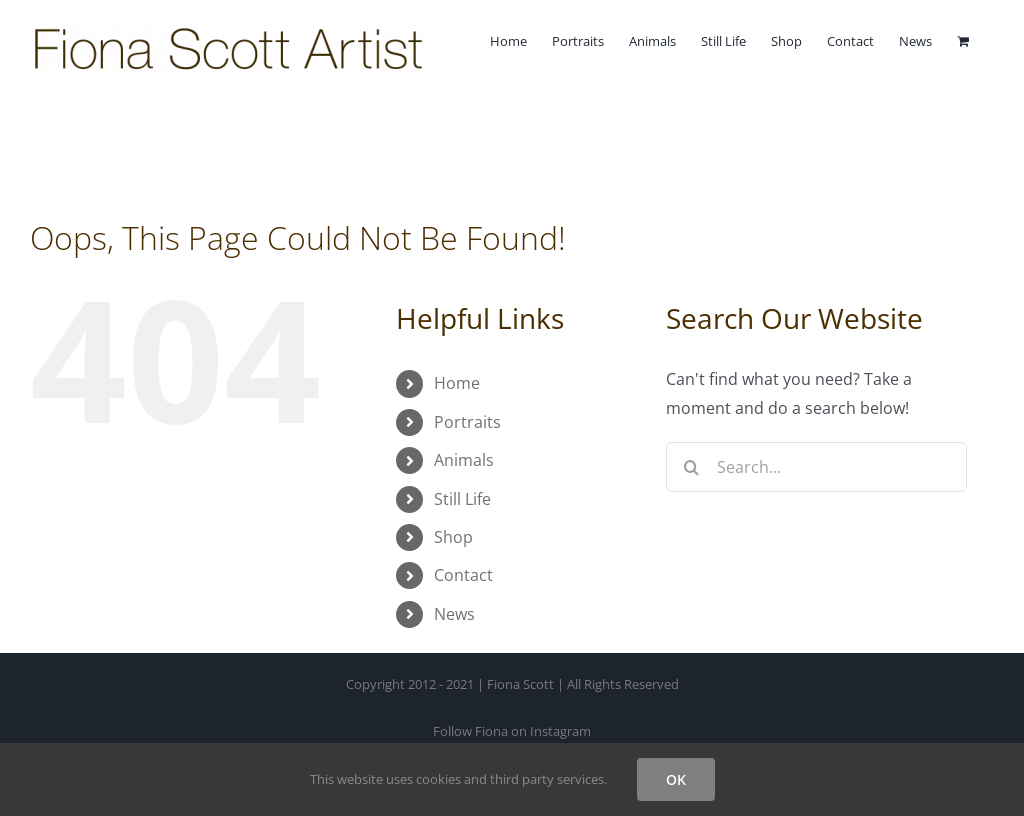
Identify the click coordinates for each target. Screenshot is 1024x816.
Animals (464, 460)
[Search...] (816, 467)
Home (457, 383)
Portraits (467, 422)
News (454, 614)
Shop (453, 537)
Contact (463, 575)
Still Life (462, 499)
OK (676, 779)
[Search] (691, 467)
